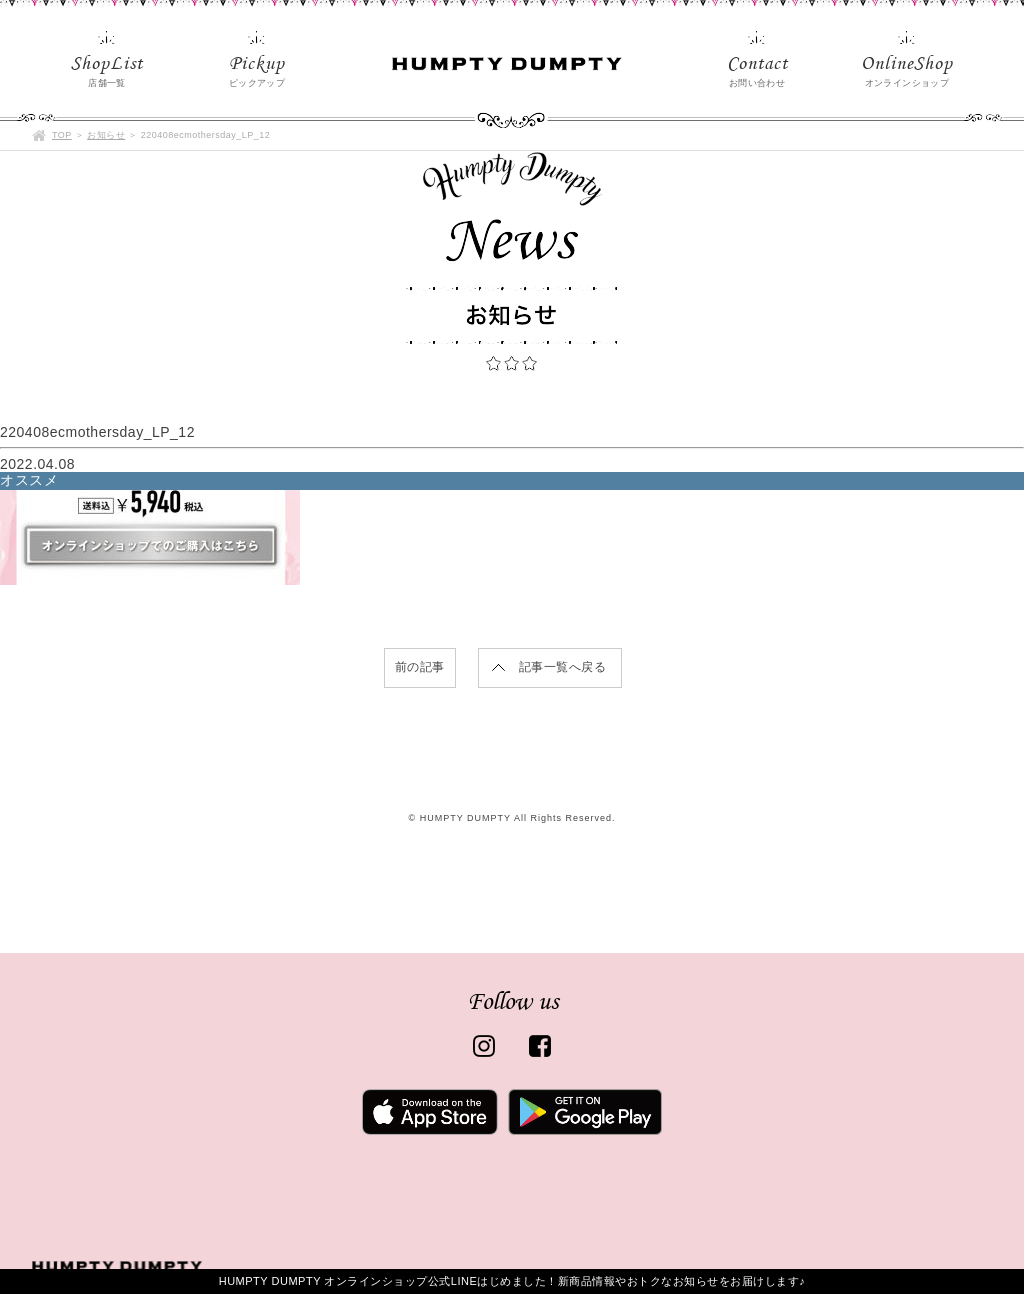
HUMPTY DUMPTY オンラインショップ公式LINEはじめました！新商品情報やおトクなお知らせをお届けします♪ (512, 1281)
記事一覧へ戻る (563, 667)
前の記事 (420, 667)
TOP (62, 135)
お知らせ (106, 135)
